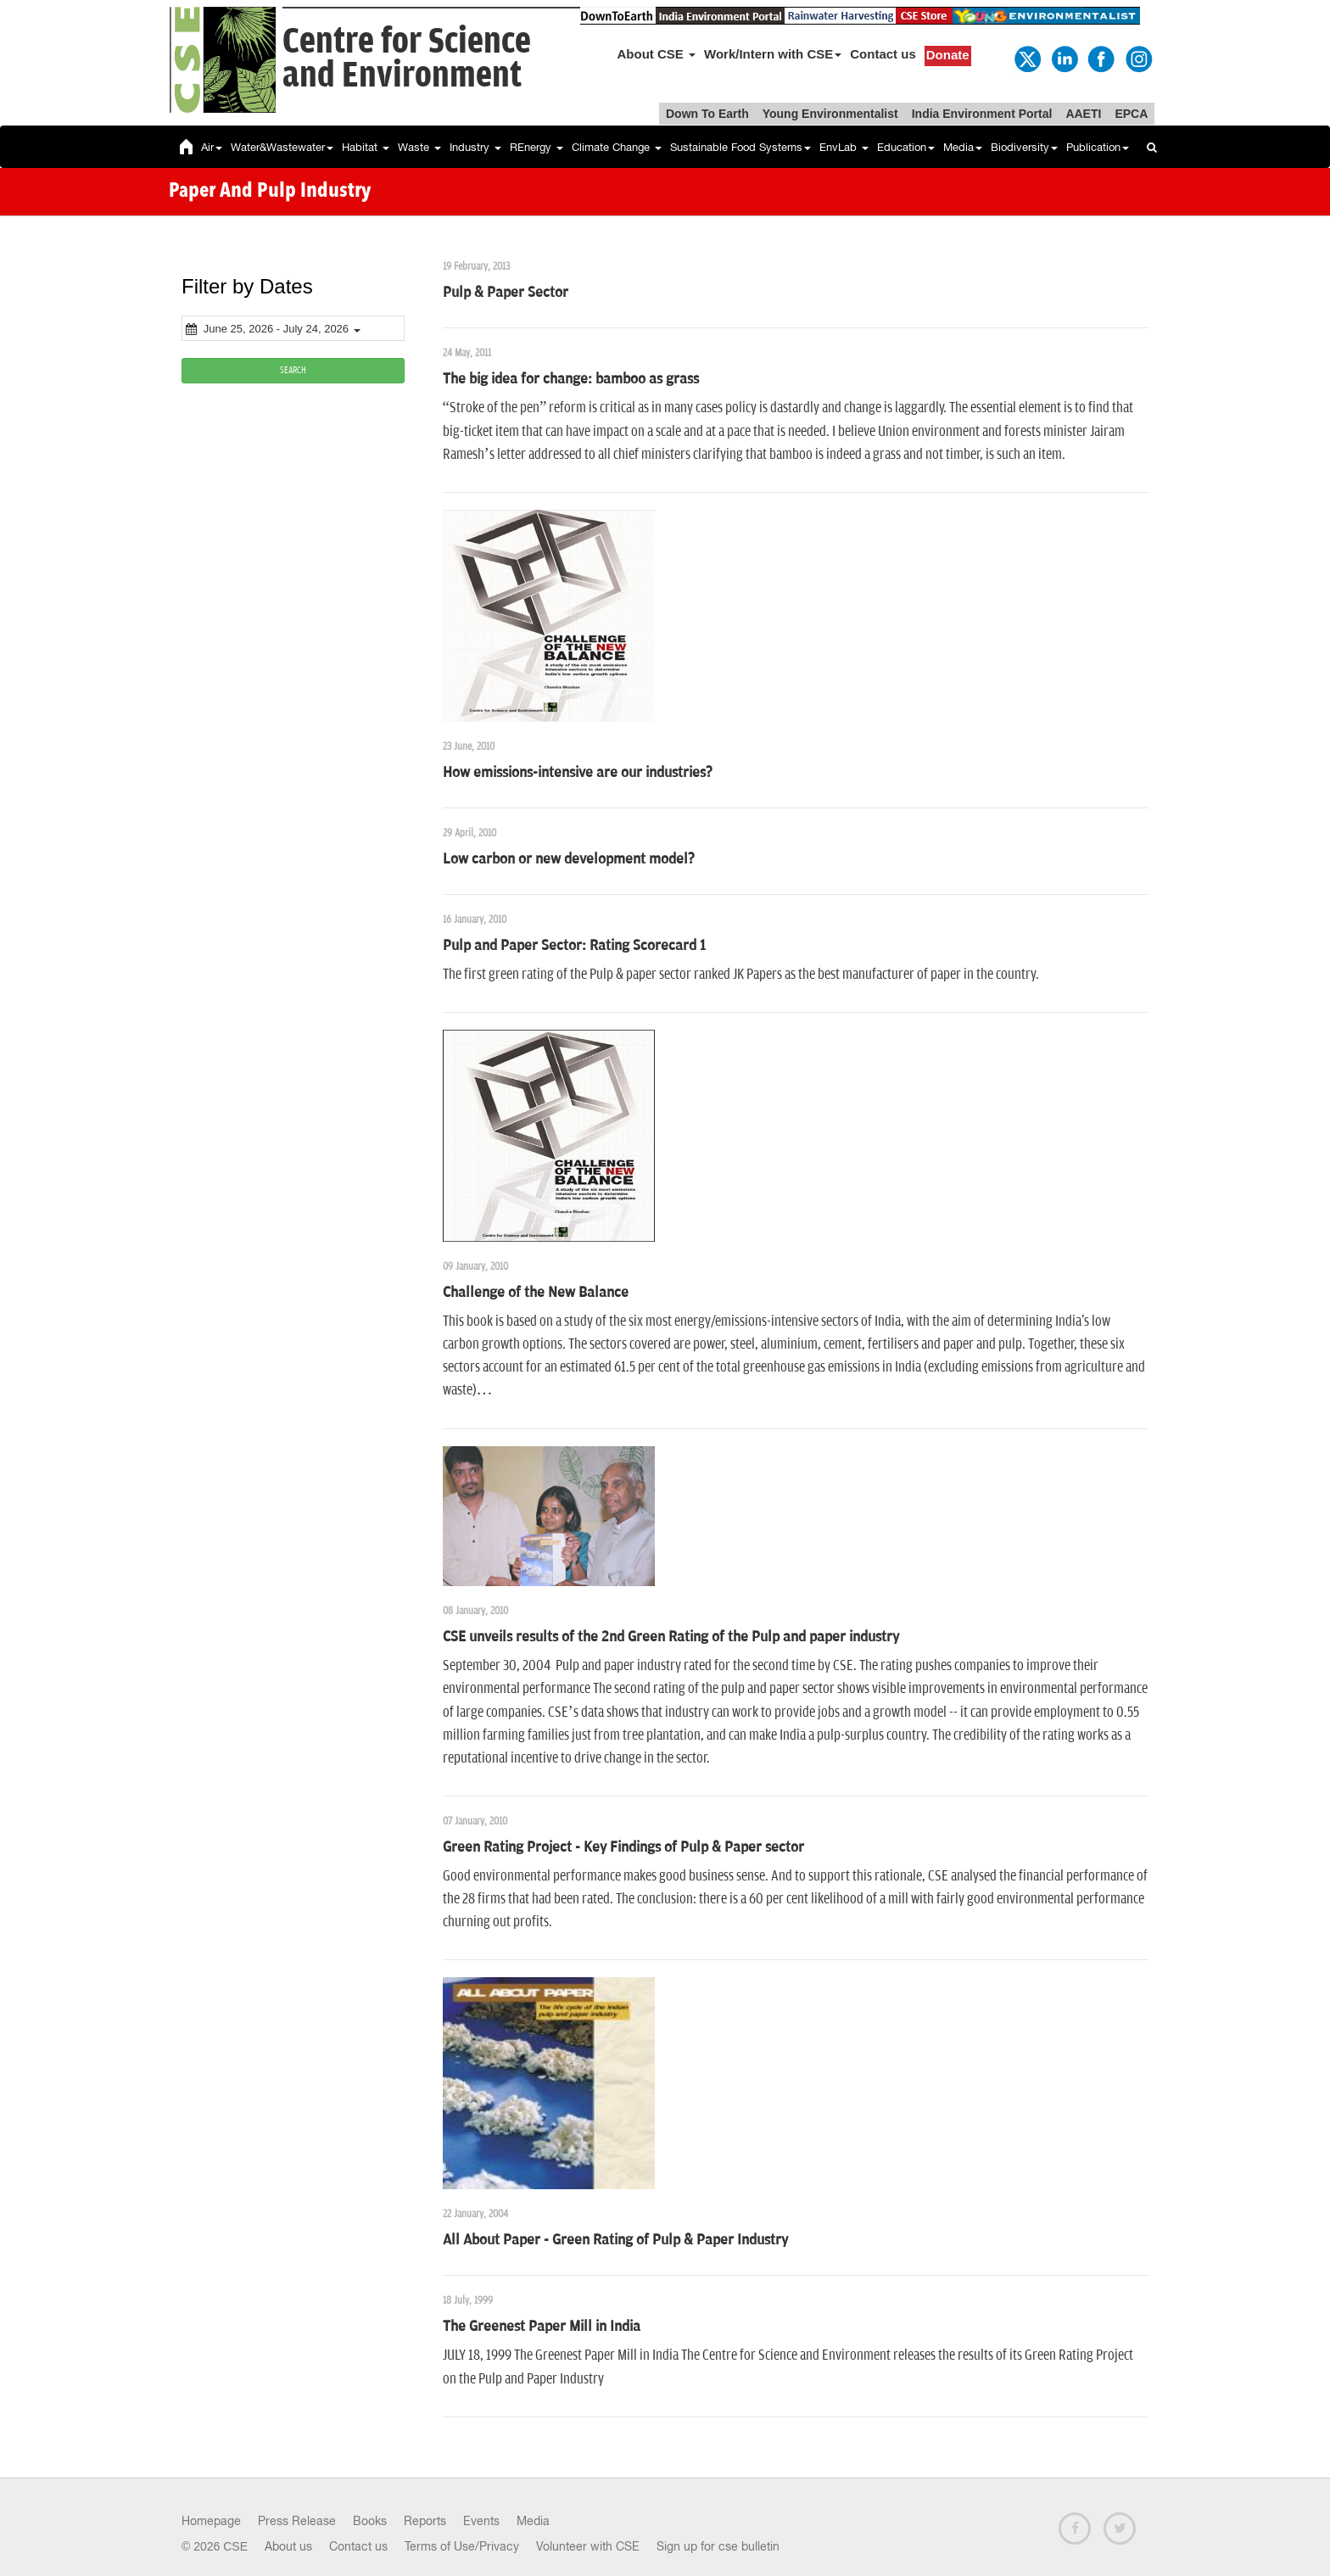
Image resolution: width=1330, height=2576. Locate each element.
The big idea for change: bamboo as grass (571, 379)
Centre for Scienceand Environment (406, 59)
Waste (419, 147)
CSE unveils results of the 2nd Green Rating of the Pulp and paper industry (671, 1637)
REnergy (536, 147)
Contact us (883, 54)
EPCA (1131, 113)
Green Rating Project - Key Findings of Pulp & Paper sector (623, 1847)
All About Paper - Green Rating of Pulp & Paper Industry (615, 2240)
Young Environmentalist (830, 113)
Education (906, 147)
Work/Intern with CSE (772, 54)
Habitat (365, 147)
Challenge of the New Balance (536, 1292)
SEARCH (293, 370)
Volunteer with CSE (588, 2546)
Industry (475, 147)
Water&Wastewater (282, 147)
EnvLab (844, 147)
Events (481, 2521)
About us (288, 2546)
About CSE (657, 54)
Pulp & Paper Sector (505, 292)
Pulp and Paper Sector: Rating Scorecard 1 (574, 945)
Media (962, 147)
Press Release (297, 2521)
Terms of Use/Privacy (462, 2546)
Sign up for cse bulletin (718, 2546)
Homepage (211, 2521)
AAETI (1083, 113)
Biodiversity (1024, 147)
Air (211, 147)
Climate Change (617, 147)
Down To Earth (707, 113)
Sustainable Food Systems (740, 147)
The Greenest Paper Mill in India (541, 2326)
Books (370, 2521)
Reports (425, 2521)
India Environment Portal (982, 113)
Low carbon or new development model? (569, 859)
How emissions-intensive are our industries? (577, 772)
